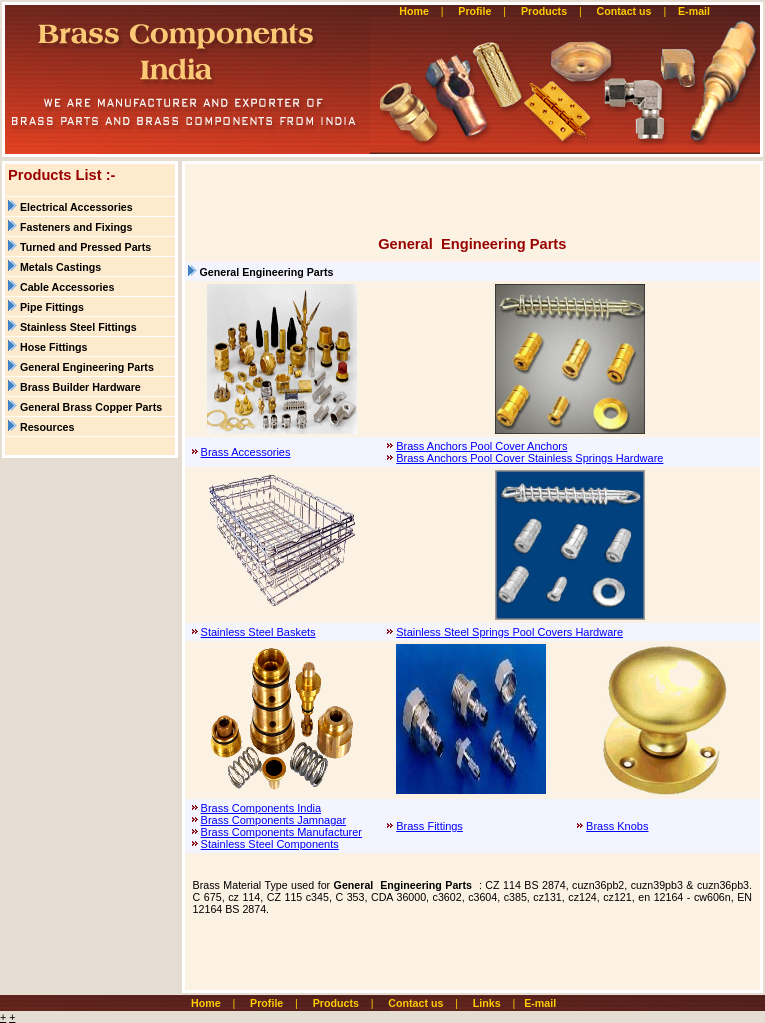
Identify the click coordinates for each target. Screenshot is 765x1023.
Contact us (623, 11)
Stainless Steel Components (270, 844)
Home (414, 11)
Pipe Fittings (52, 307)
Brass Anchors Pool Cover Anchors (481, 446)
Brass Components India (261, 808)
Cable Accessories (67, 287)
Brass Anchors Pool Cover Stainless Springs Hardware (529, 458)
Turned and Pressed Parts (85, 247)
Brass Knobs (617, 826)
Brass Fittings (429, 826)
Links (487, 1003)
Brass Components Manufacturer (281, 832)
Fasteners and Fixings (76, 227)
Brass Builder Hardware (80, 387)
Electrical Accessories (76, 207)
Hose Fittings (54, 347)
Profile (474, 11)
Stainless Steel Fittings (78, 327)
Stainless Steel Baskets (258, 632)
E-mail (695, 11)
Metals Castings (60, 267)
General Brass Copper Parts (91, 407)
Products (544, 11)
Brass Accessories (246, 452)
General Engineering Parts (87, 367)
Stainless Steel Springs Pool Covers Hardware (509, 632)
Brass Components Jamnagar (274, 820)
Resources (47, 427)
